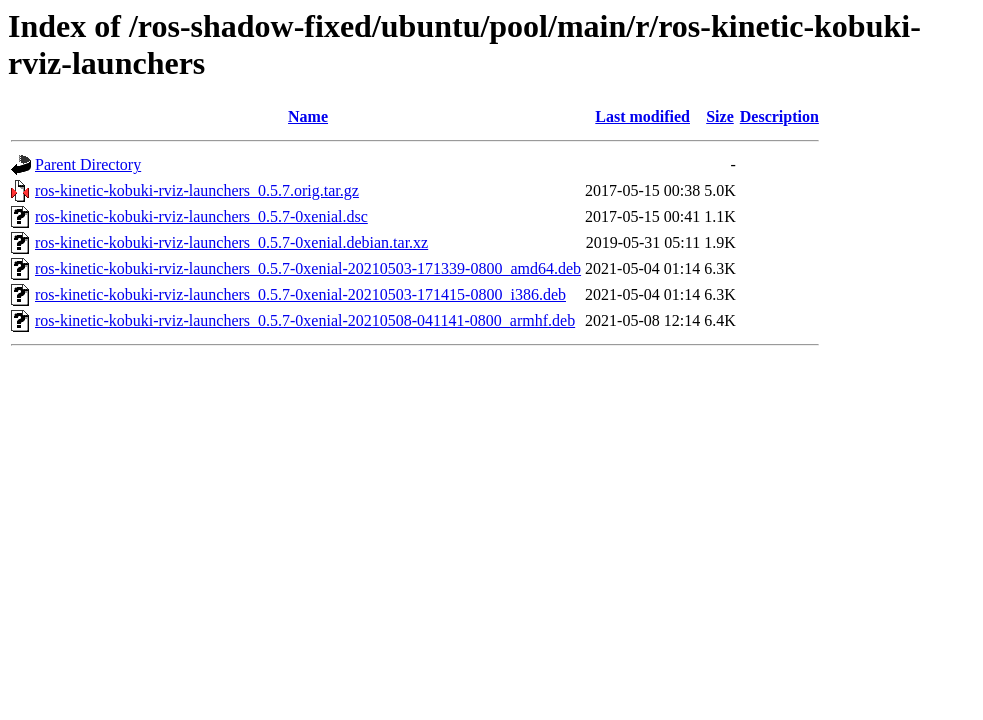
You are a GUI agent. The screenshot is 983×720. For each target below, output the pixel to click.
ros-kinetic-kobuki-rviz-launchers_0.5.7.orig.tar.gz (197, 190)
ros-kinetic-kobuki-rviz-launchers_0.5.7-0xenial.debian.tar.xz (231, 242)
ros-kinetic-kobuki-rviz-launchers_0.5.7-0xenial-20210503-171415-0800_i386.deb (300, 294)
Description (779, 116)
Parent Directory (88, 164)
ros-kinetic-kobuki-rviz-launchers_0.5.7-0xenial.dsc (201, 216)
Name (308, 116)
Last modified (642, 116)
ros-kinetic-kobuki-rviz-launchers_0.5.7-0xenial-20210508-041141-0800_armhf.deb (305, 320)
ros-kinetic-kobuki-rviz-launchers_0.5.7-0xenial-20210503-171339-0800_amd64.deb (308, 268)
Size (720, 116)
